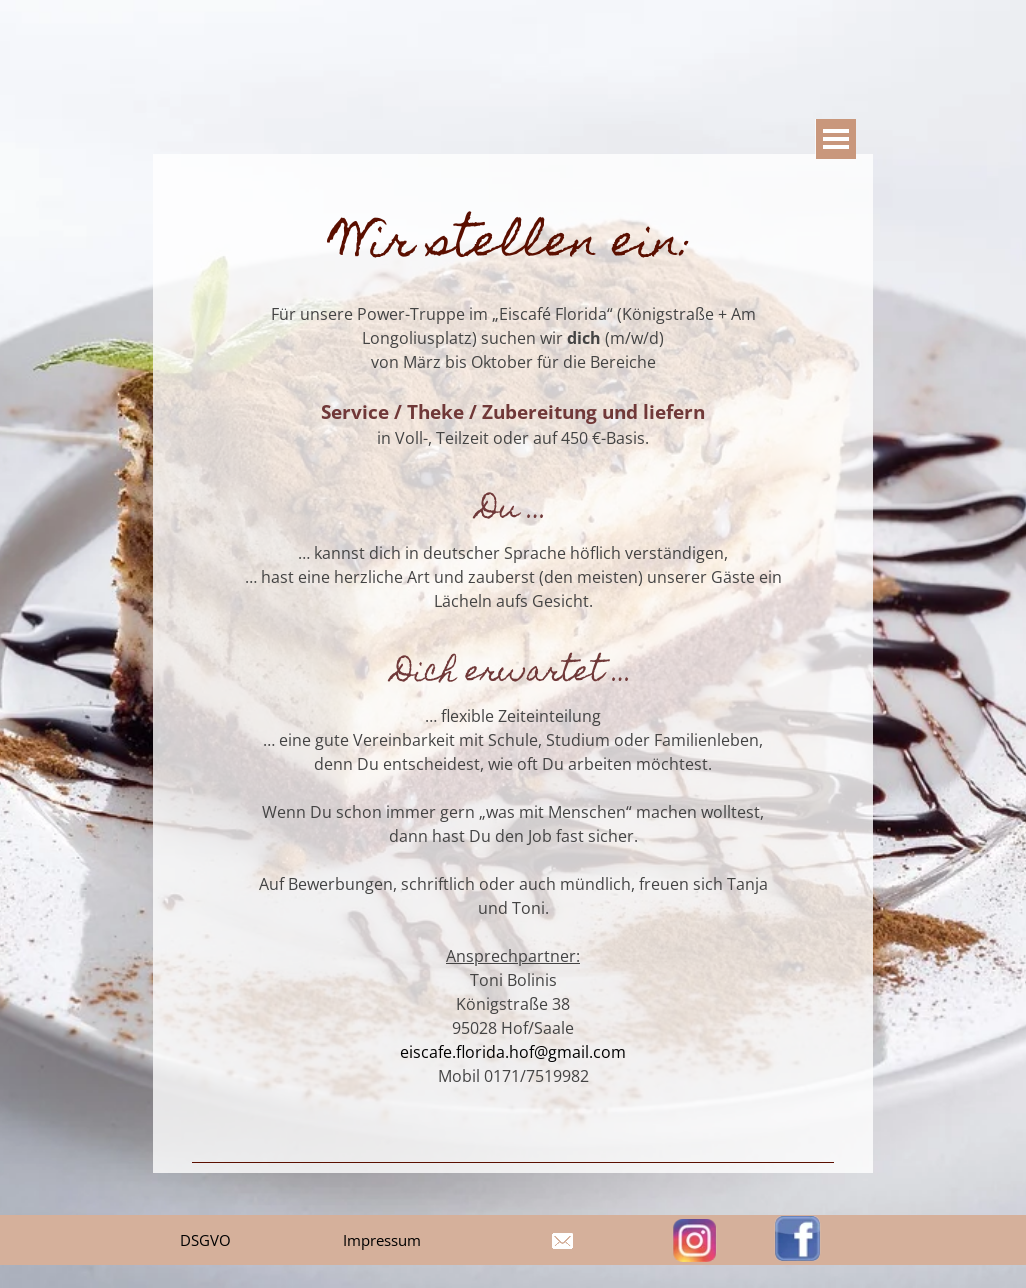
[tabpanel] (513, 663)
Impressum (382, 1240)
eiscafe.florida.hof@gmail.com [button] (513, 1052)
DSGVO (205, 1240)
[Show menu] (836, 139)
